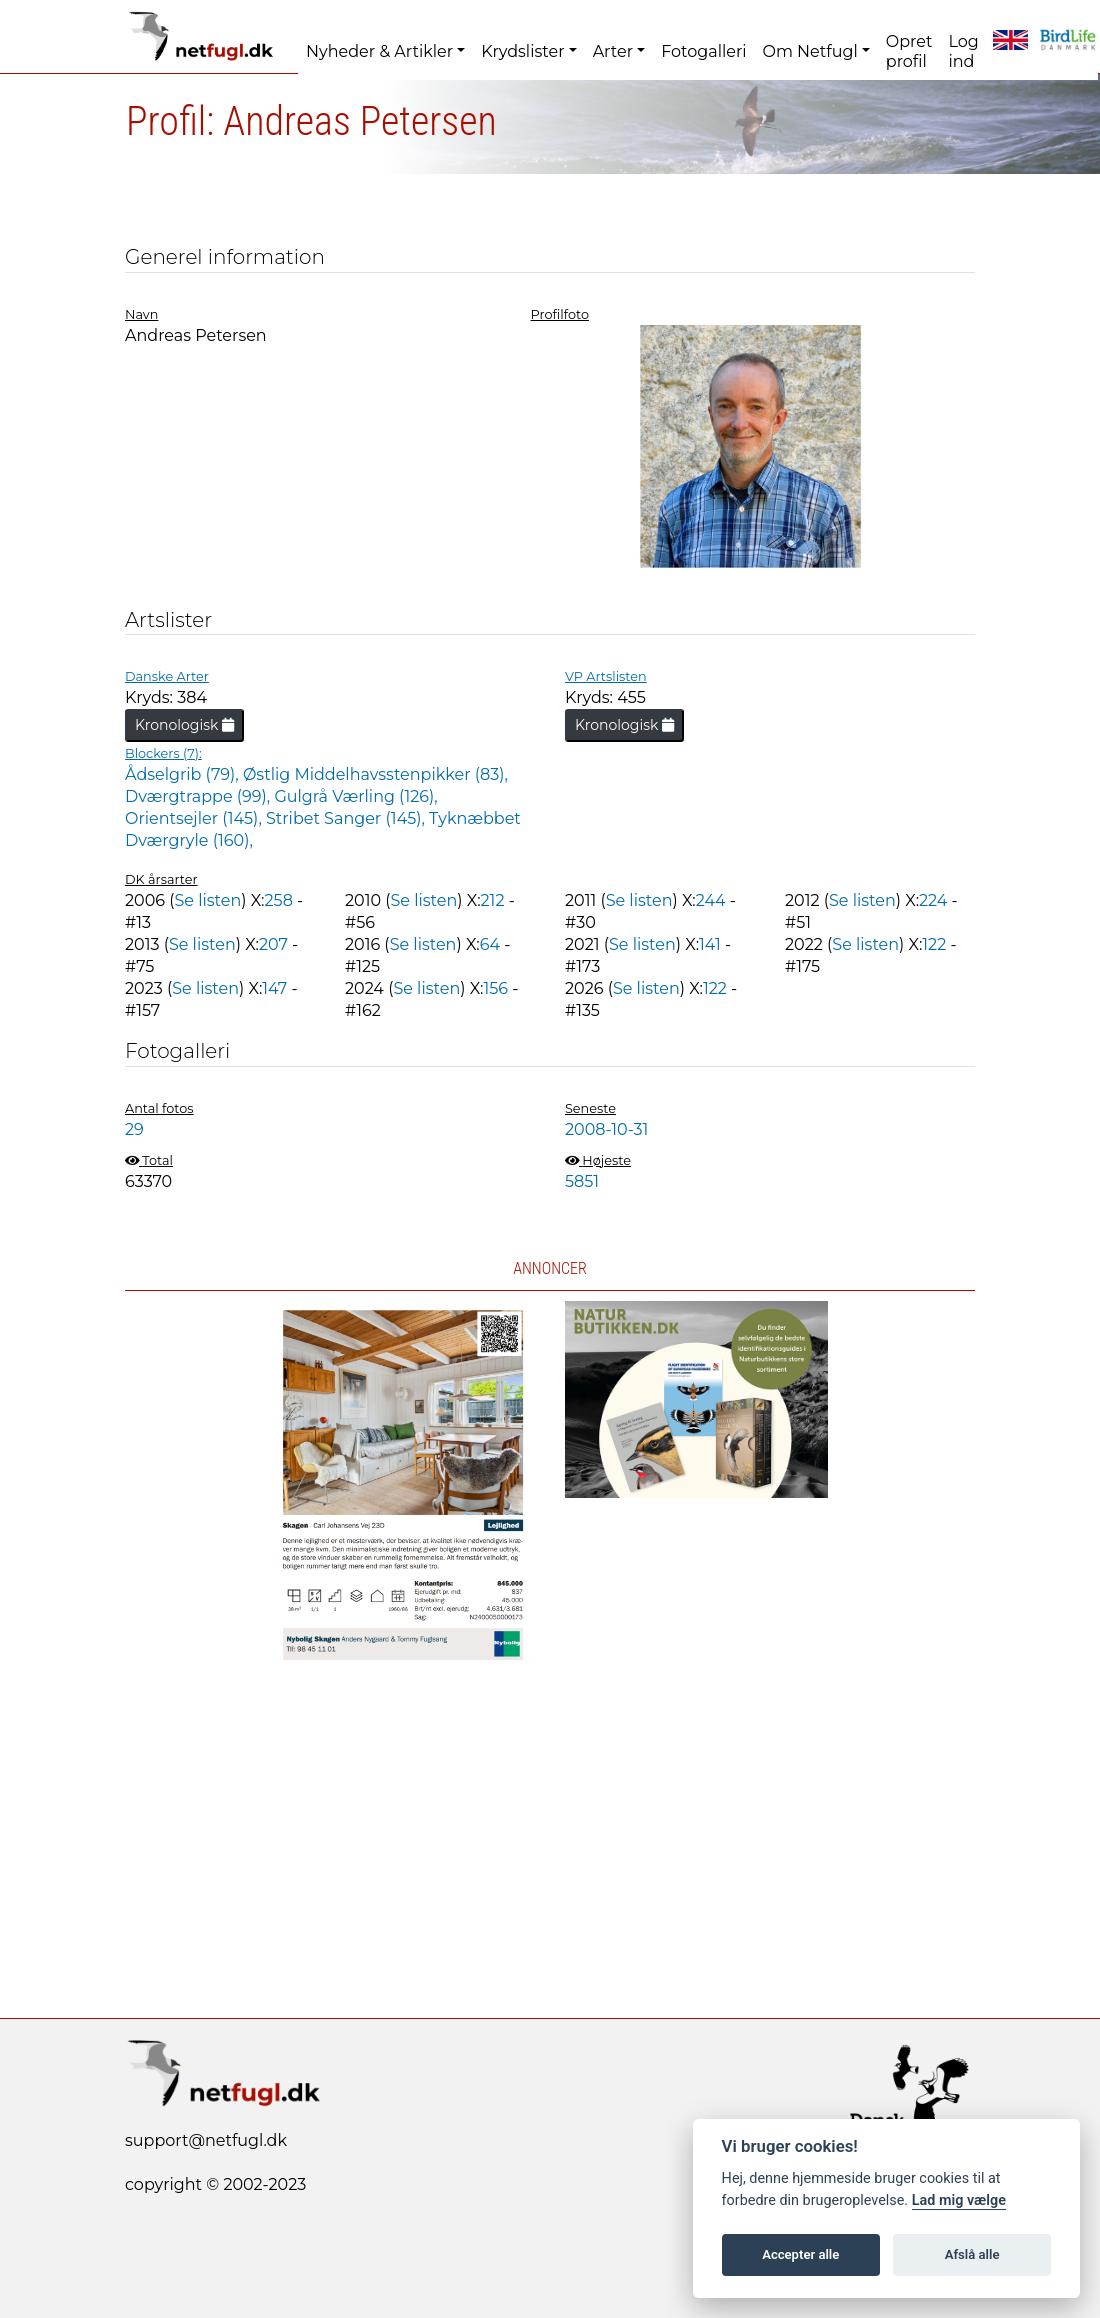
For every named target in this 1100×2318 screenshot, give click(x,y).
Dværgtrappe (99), (199, 796)
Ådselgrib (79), (184, 774)
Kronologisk (184, 725)
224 (933, 900)
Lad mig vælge (959, 2200)
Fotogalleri (703, 51)
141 (710, 944)
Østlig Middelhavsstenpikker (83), (375, 774)
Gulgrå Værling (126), (355, 796)
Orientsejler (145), (195, 818)
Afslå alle (972, 2254)
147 (274, 988)
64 (490, 944)
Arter (613, 51)
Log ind (963, 51)
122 (934, 944)
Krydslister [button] (522, 51)
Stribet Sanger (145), (347, 818)
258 (279, 900)
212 (493, 900)
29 (134, 1129)
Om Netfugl (810, 51)
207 (273, 944)
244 (711, 900)
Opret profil (909, 51)
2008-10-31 (606, 1129)
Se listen (207, 900)
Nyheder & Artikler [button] (379, 51)
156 (495, 988)
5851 (582, 1181)
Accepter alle (800, 2254)
